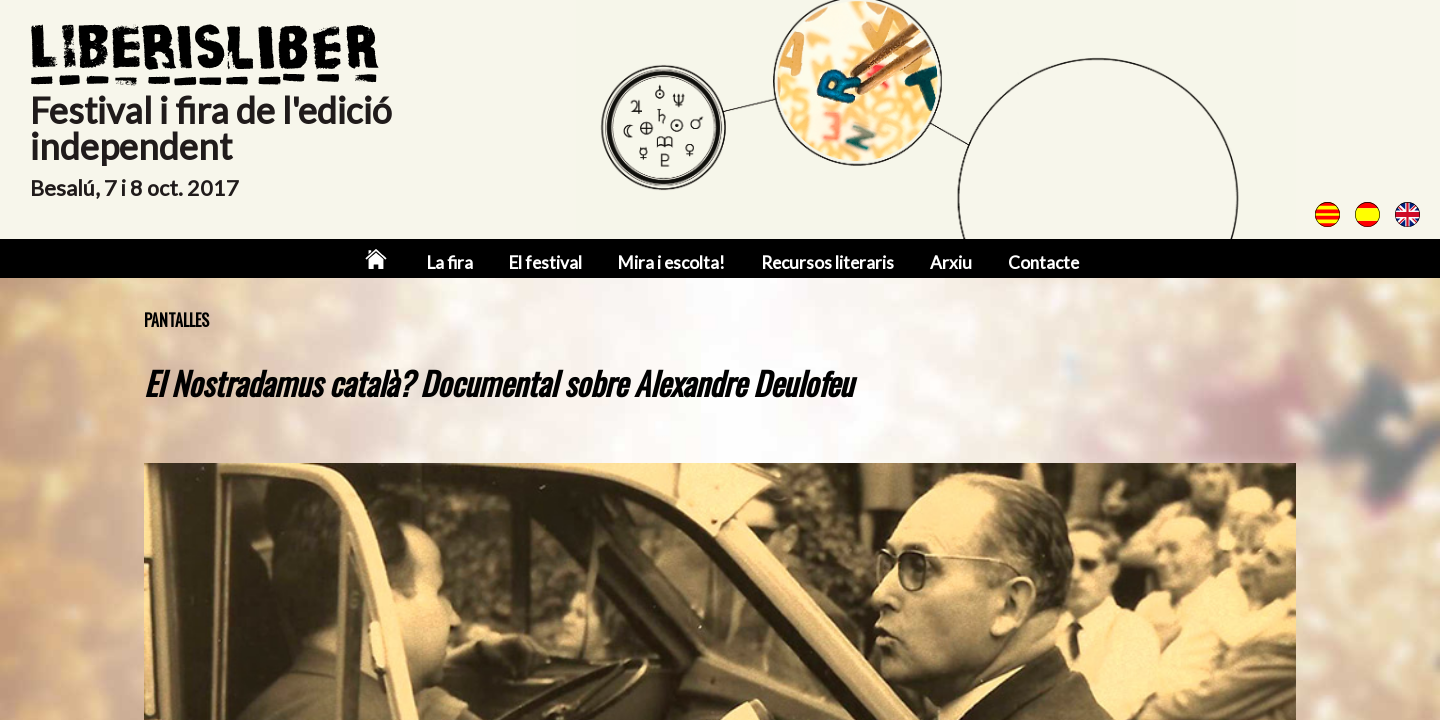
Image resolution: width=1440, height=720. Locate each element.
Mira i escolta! (671, 262)
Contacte (1043, 262)
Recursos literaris (827, 262)
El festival (545, 262)
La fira (450, 262)
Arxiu (951, 262)
